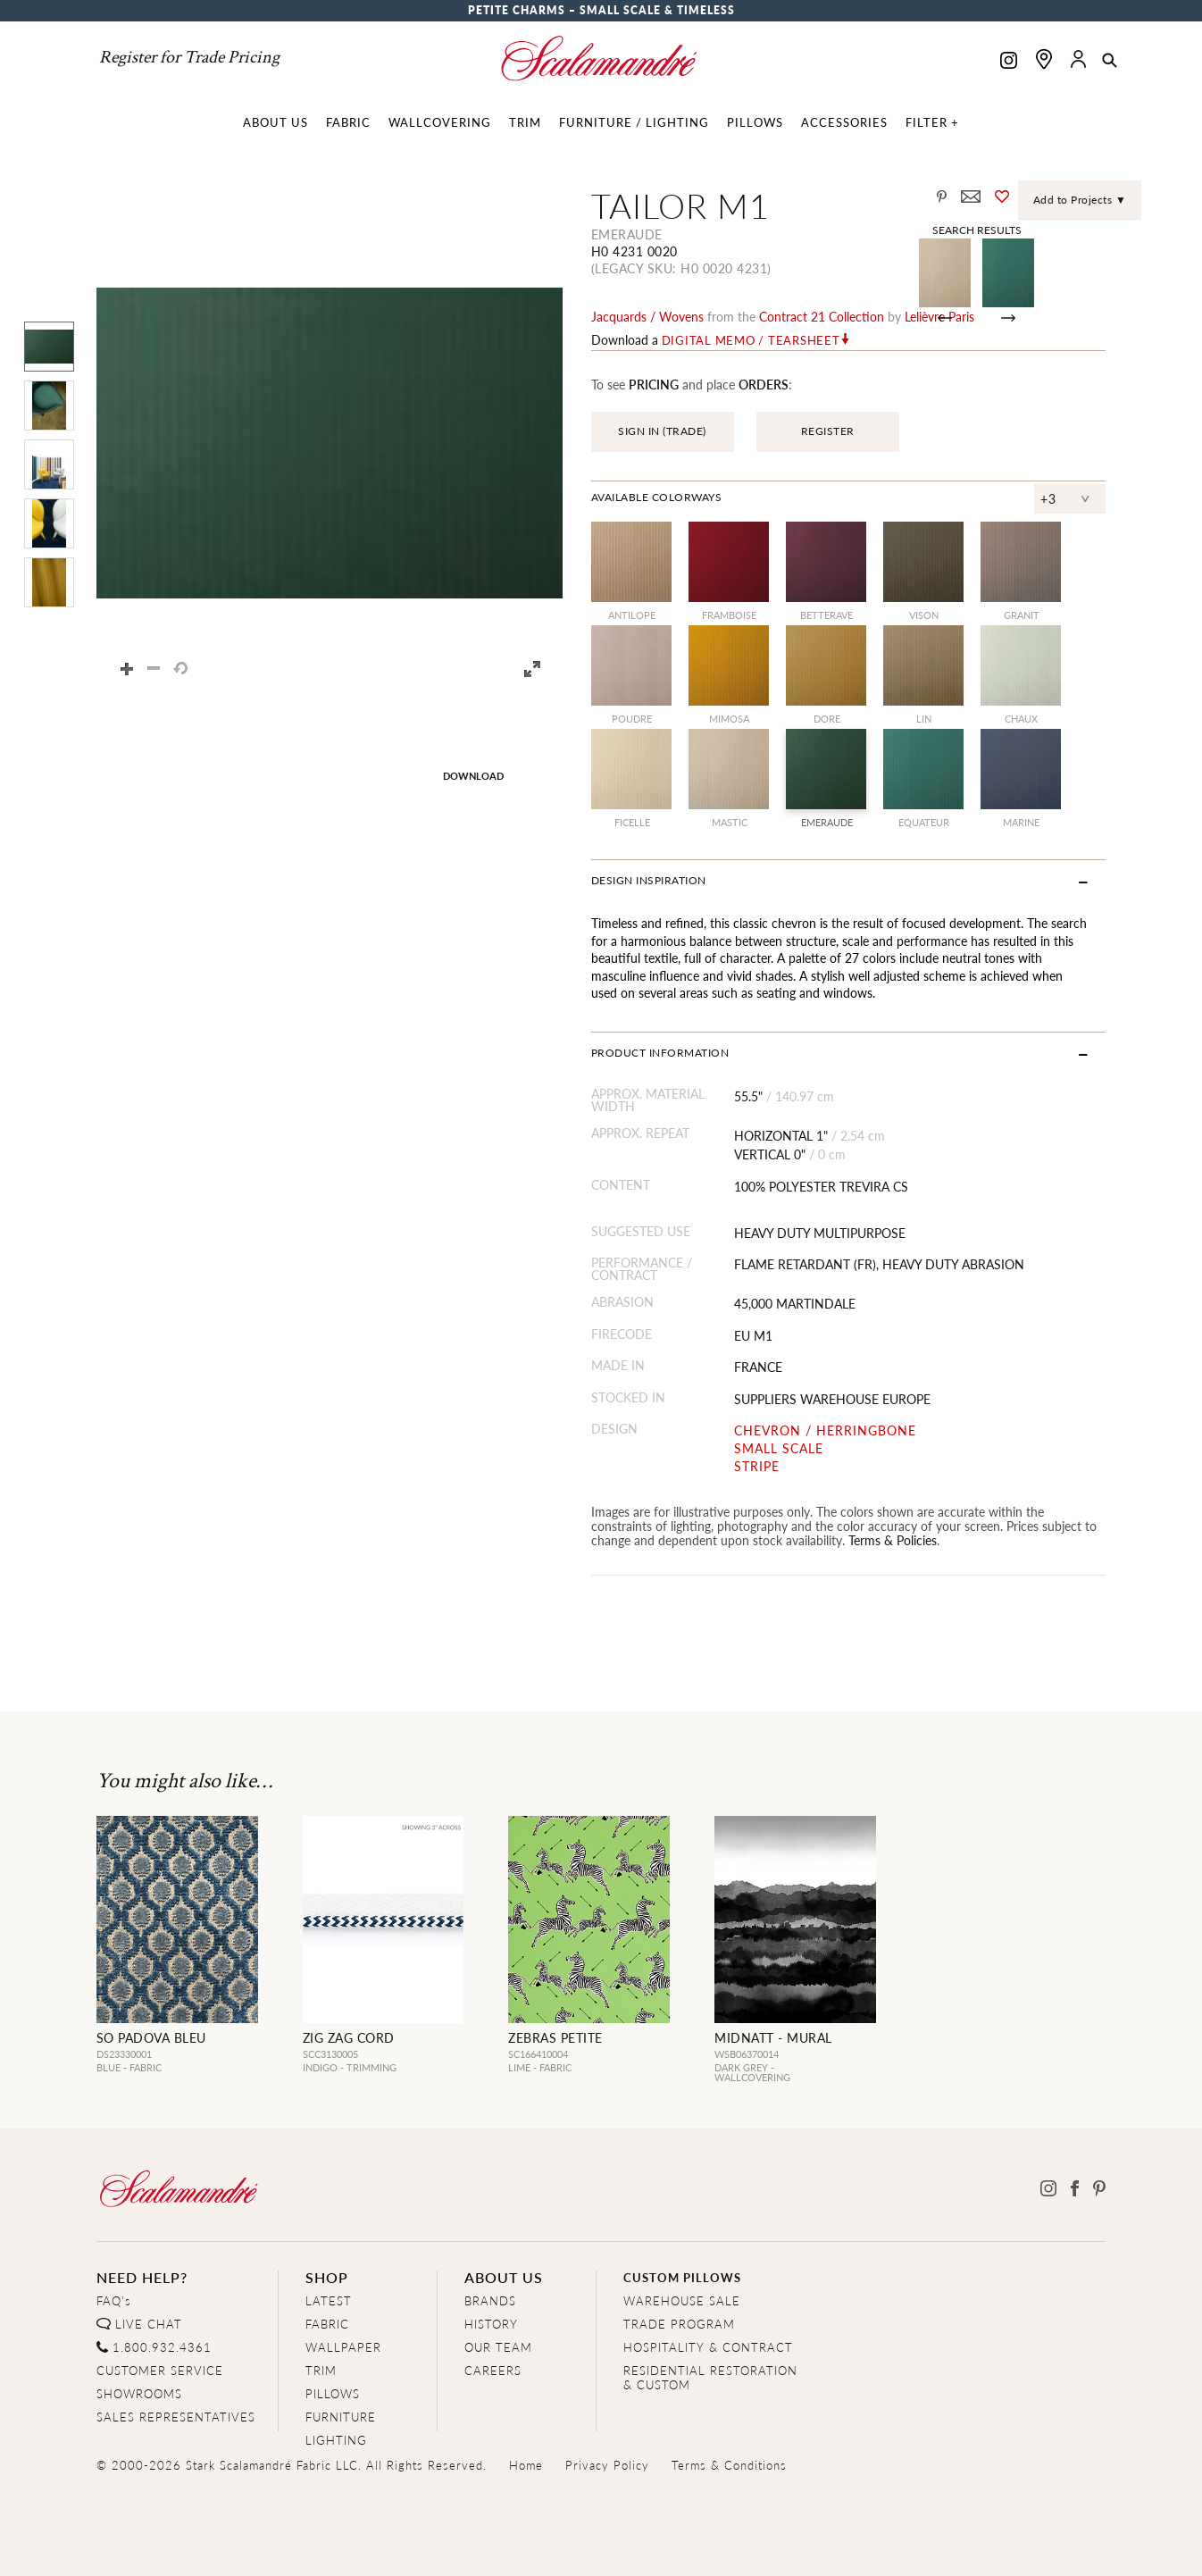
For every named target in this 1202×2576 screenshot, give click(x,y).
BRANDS (490, 2300)
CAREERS (493, 2370)
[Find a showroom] (1044, 59)
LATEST (328, 2300)
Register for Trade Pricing (189, 57)
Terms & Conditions (729, 2464)
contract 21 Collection (821, 316)
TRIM (321, 2370)
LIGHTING (336, 2439)
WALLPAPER (343, 2346)
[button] (1109, 62)
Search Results (977, 229)
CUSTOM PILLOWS (682, 2277)
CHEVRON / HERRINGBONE (825, 1430)
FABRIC (327, 2323)
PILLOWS (332, 2393)
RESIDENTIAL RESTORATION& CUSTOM (710, 2377)
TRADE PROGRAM (679, 2323)
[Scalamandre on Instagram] (1008, 62)
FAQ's (113, 2300)
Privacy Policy (607, 2464)
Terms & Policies (892, 1540)
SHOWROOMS (139, 2393)
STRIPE (757, 1466)
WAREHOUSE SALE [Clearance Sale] (681, 2300)
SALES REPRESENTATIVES (175, 2416)
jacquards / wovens (647, 316)
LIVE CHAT (148, 2323)
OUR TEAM (498, 2346)
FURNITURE (340, 2416)
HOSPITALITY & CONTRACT (708, 2346)
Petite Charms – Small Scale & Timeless (601, 10)
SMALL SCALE (778, 1448)
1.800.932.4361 (162, 2346)
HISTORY (491, 2323)
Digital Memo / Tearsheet (751, 340)
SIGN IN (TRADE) (662, 431)
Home (526, 2464)
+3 (1048, 498)
